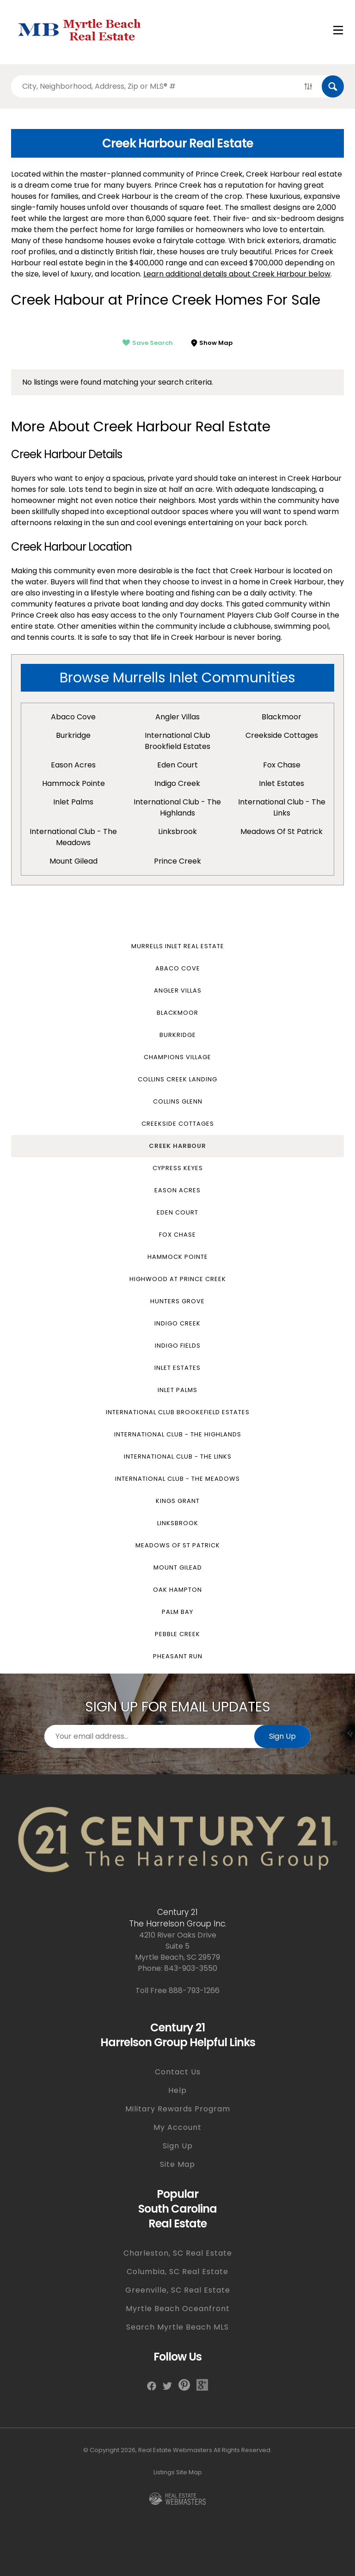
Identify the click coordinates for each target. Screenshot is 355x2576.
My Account (177, 2127)
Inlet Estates (281, 783)
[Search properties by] (153, 86)
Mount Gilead (73, 861)
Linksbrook (177, 831)
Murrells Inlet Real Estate (177, 946)
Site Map (177, 2164)
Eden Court (177, 765)
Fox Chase (281, 765)
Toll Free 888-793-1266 (177, 1990)
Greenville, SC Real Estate (177, 2290)
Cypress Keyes (178, 1168)
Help (177, 2090)
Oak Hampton (177, 1589)
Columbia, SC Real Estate (177, 2271)
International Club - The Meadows (73, 837)
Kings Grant (178, 1501)
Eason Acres (73, 765)
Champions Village (177, 1057)
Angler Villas (177, 716)
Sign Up (282, 1736)
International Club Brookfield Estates (177, 741)
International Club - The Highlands (177, 807)
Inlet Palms (73, 802)
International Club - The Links (281, 807)
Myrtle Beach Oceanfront (178, 2308)
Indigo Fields (178, 1345)
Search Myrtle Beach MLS (177, 2327)
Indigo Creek (177, 783)
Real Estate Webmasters (175, 2450)
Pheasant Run (177, 1656)
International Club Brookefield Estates (178, 1412)
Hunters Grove (177, 1301)
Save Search (147, 342)
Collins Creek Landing (177, 1079)
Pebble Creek (177, 1634)
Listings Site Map (177, 2472)
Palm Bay (177, 1611)
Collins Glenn (177, 1101)
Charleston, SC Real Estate (177, 2253)
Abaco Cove (73, 716)
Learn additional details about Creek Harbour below (237, 274)
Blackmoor (281, 716)
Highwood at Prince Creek (177, 1279)
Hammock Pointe (73, 783)
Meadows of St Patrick (281, 831)
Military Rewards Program (177, 2109)
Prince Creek (177, 861)
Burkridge (73, 735)
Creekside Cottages (281, 735)
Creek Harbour (177, 1145)
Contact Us (178, 2072)
